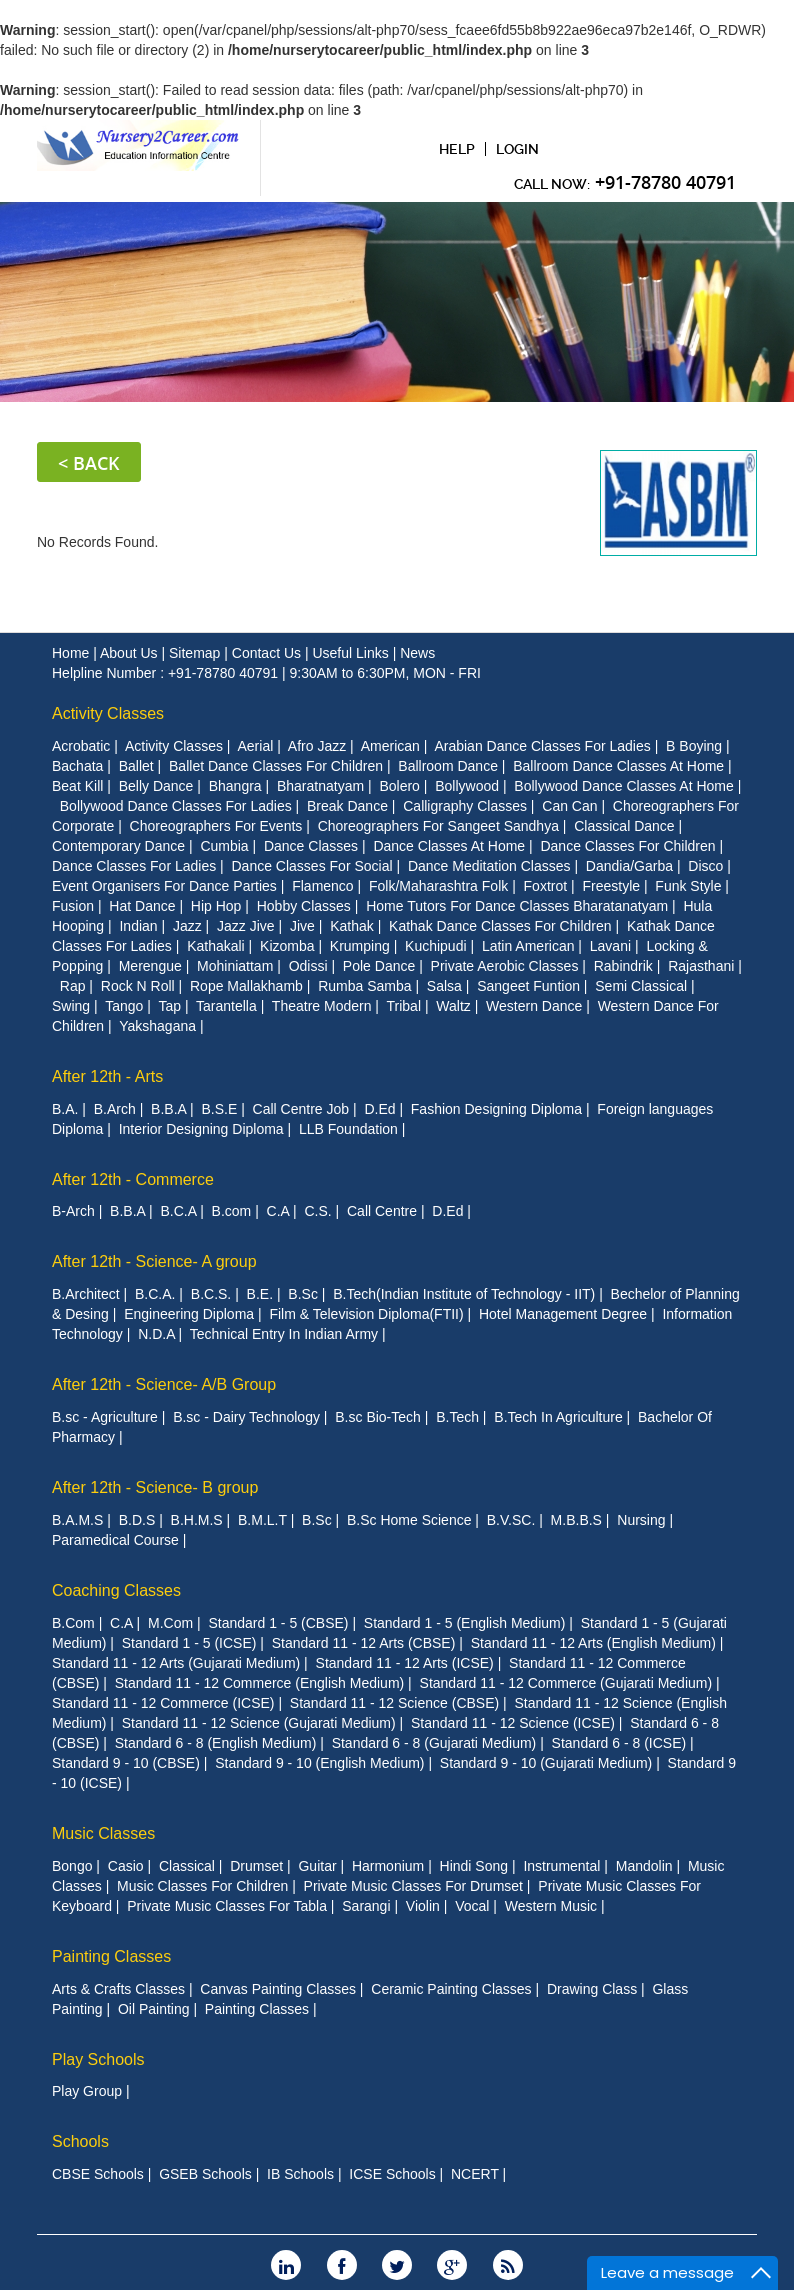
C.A (278, 1211)
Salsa (444, 985)
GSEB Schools (205, 2173)
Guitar (317, 1865)
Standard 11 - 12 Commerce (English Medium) (259, 1682)
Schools (80, 2140)
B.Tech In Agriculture (558, 1416)
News (417, 652)
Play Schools (98, 2058)
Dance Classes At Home (449, 845)
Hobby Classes (304, 905)
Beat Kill (77, 785)
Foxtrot (546, 885)
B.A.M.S (77, 1519)
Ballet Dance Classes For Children (276, 765)
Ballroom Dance (448, 765)
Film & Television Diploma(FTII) (366, 1313)
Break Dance (347, 805)
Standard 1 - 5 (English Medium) (465, 1622)
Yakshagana (157, 1025)
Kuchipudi (436, 945)
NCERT (475, 2173)
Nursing (641, 1519)
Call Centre (382, 1211)
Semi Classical (641, 985)
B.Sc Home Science (409, 1519)
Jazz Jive (246, 925)
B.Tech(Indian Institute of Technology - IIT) (464, 1293)
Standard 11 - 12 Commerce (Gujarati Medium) (566, 1682)
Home (72, 652)
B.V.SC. (511, 1519)
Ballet (136, 765)
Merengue (150, 965)
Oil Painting (154, 2008)
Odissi (308, 965)
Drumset (256, 1865)
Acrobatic (81, 745)
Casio (126, 1865)
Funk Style (688, 885)
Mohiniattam (235, 965)
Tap (169, 1005)
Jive (302, 925)
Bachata (77, 765)
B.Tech (457, 1416)
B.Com (73, 1622)
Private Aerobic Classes (505, 965)
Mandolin (644, 1865)
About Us (130, 652)
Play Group (87, 2090)
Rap (73, 985)
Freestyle (611, 885)
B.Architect (86, 1293)
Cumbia (224, 845)
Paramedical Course (115, 1539)
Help (457, 149)
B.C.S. (211, 1293)
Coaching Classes (116, 1589)
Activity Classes (108, 712)
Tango (124, 1005)
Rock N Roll (138, 985)
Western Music (551, 1905)
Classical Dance (624, 825)
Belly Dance (156, 785)
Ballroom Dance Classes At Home (618, 765)
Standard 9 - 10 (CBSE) (126, 1762)
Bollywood (467, 785)
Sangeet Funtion (528, 985)
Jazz (187, 925)
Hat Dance (142, 905)
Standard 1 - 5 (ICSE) (189, 1642)
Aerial (255, 745)
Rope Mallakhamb (246, 985)
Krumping (360, 945)
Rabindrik (623, 965)
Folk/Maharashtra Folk (438, 885)
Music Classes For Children (202, 1885)
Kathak (352, 925)
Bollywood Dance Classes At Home (623, 785)
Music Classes (103, 1832)
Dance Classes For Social (312, 865)
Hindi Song (474, 1865)
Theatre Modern (322, 1005)
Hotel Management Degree (563, 1313)
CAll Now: (625, 182)
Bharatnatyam (320, 785)
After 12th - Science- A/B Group (164, 1383)
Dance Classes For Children (627, 845)
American (390, 745)
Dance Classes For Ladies (134, 865)
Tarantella (226, 1005)
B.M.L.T (262, 1519)
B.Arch (115, 1108)
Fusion (73, 905)
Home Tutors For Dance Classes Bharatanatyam (517, 905)
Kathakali (216, 945)
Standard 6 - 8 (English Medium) (216, 1742)
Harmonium (388, 1865)
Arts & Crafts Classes (118, 1988)
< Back (89, 462)
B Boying (694, 745)
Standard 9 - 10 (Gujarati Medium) (546, 1762)
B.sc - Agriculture (105, 1416)
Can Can (569, 805)
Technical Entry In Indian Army (284, 1333)
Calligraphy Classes (465, 805)
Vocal (472, 1905)
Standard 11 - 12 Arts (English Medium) (593, 1642)
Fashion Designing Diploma (496, 1108)
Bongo (72, 1865)
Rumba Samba (364, 985)
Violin (423, 1905)
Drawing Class (592, 1988)
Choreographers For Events (216, 825)
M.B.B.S (576, 1519)
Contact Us (268, 652)
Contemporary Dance (118, 845)
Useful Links (352, 652)
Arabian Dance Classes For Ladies (542, 745)
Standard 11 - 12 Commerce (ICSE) (163, 1702)
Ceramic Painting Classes (451, 1988)
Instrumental (561, 1865)
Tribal (404, 1005)
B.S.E (219, 1108)
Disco (705, 865)
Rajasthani (701, 965)
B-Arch (73, 1211)
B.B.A (168, 1108)
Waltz (453, 1005)
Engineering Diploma (189, 1313)
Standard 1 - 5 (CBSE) (278, 1622)
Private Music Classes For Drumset (413, 1885)
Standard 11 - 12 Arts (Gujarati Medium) (176, 1662)
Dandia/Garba (629, 865)
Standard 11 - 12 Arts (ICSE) (405, 1662)
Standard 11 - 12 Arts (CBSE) (364, 1642)
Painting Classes (111, 1955)
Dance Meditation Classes (489, 865)
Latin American (528, 945)
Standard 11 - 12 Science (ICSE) (513, 1722)
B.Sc (303, 1293)
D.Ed (379, 1108)
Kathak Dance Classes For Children (500, 925)
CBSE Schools (98, 2173)
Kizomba (287, 945)
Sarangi (366, 1905)
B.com (232, 1211)
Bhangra (235, 785)
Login (517, 149)
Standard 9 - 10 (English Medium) (319, 1762)
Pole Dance (379, 965)
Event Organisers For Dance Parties (164, 885)
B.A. (65, 1108)
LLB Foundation (348, 1128)
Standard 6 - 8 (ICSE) (619, 1742)
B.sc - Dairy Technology (246, 1416)
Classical (187, 1865)
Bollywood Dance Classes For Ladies (176, 805)
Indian (138, 925)
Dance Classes (311, 845)
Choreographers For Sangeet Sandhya (438, 825)
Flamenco (322, 885)
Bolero (399, 785)
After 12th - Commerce (133, 1178)
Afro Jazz (317, 745)
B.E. (260, 1293)
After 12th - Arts (107, 1075)
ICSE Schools (392, 2173)
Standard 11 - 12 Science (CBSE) (394, 1702)
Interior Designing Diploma (201, 1128)
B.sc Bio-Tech (378, 1416)
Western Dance (534, 1005)
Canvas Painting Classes (278, 1988)
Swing (71, 1005)
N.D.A (156, 1333)
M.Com (170, 1622)
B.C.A (178, 1211)
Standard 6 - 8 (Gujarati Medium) (434, 1742)
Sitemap (196, 652)
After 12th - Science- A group (154, 1261)
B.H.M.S (197, 1519)
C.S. (317, 1211)
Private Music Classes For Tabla (227, 1905)
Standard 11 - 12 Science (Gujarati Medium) (259, 1722)
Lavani (610, 945)
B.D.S (137, 1519)
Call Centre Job (301, 1108)
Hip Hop (216, 905)
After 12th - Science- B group (155, 1486)
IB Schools (300, 2173)
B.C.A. (155, 1293)
